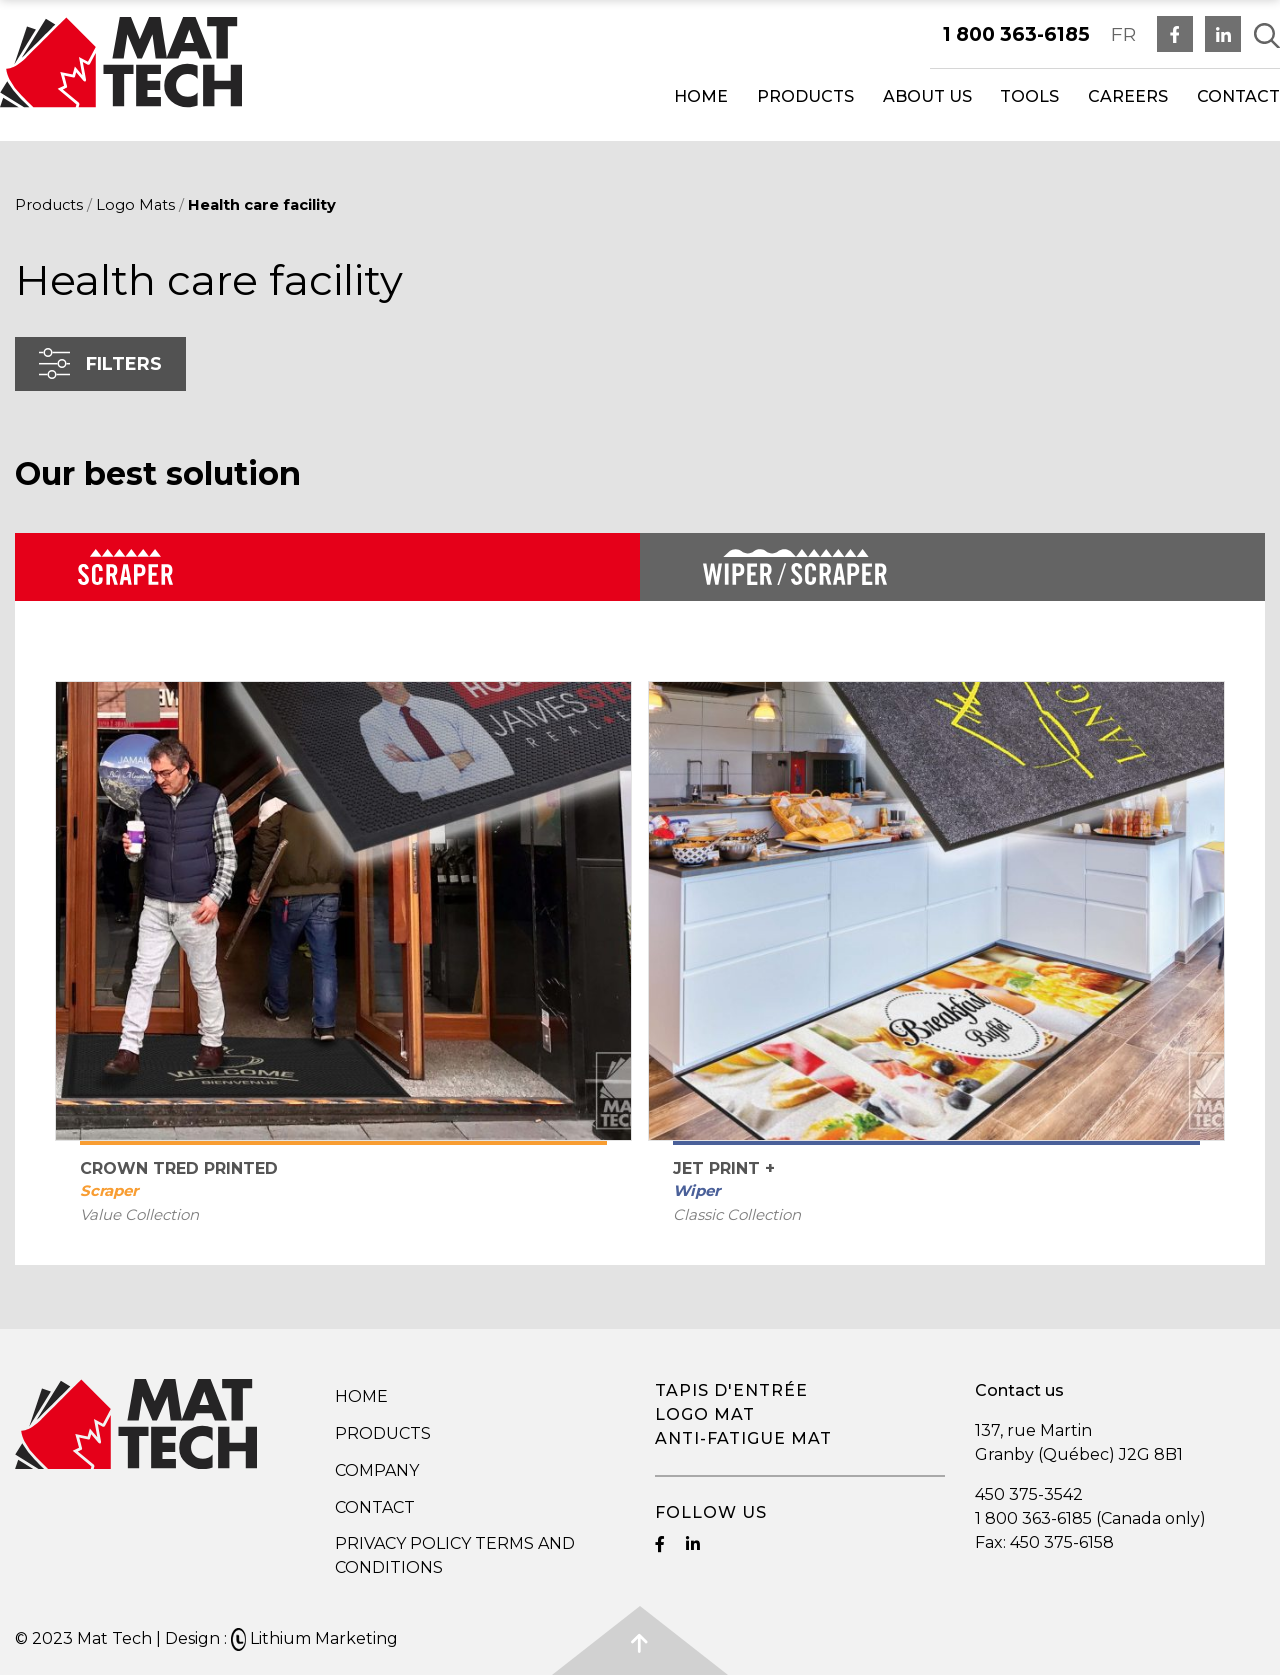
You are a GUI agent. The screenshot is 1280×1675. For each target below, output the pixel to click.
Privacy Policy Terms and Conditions (455, 1555)
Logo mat (705, 1414)
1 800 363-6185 (1016, 34)
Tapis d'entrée (731, 1390)
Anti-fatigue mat (743, 1438)
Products (805, 96)
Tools (1029, 96)
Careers (1128, 96)
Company (377, 1470)
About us (927, 96)
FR (1123, 34)
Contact (1238, 96)
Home (701, 96)
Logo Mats (135, 205)
